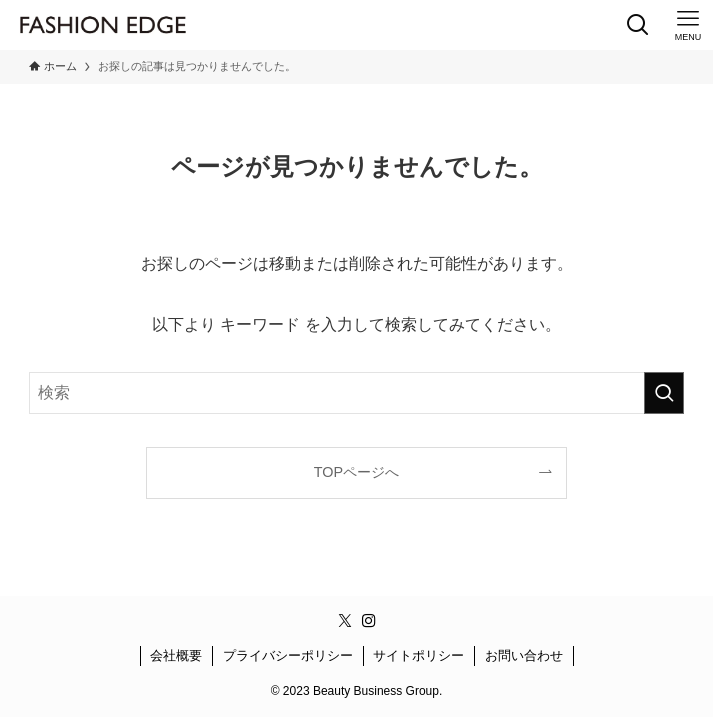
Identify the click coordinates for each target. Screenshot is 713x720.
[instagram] (369, 621)
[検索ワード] (357, 393)
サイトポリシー (418, 655)
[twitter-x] (345, 621)
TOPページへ (356, 472)
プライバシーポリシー (288, 655)
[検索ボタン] (638, 25)
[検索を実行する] (664, 393)
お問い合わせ (524, 655)
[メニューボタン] (688, 25)
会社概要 (176, 655)
